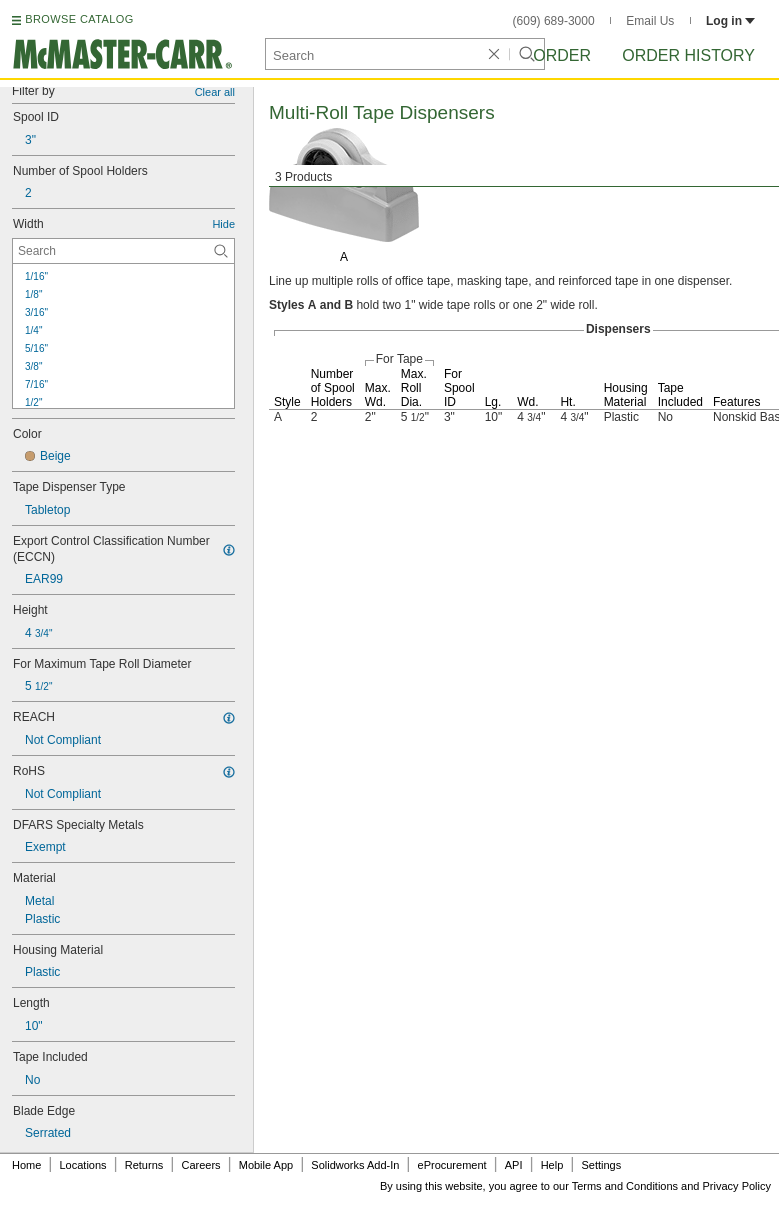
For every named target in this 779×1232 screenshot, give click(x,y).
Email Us (650, 21)
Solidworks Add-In (355, 1165)
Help (552, 1165)
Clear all (215, 92)
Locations (83, 1165)
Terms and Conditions (625, 1186)
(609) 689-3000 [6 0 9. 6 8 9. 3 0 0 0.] (554, 21)
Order (562, 55)
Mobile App (266, 1165)
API (514, 1165)
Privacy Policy (737, 1186)
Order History (688, 55)
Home (26, 1165)
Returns (144, 1165)
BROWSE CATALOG (79, 19)
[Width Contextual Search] (123, 251)
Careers (200, 1165)
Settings (601, 1165)
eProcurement (452, 1165)
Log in (730, 21)
